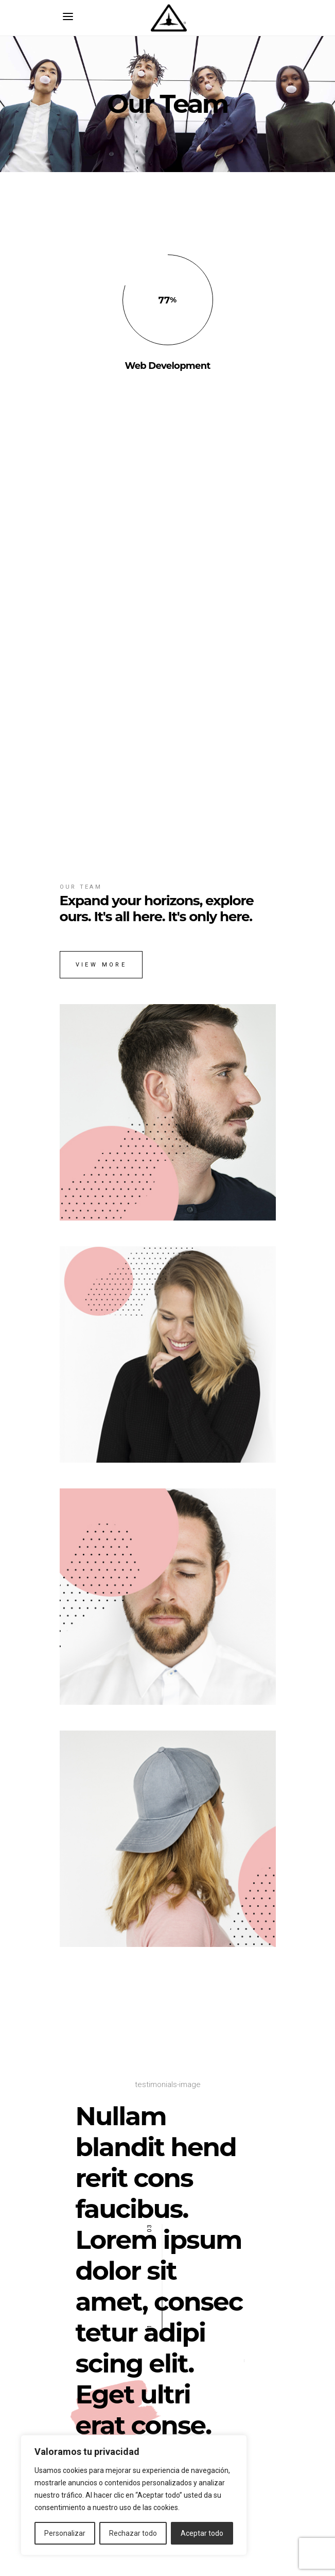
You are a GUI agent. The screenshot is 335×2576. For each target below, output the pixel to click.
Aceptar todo (202, 2533)
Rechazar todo (133, 2533)
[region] (134, 2495)
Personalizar (64, 2533)
